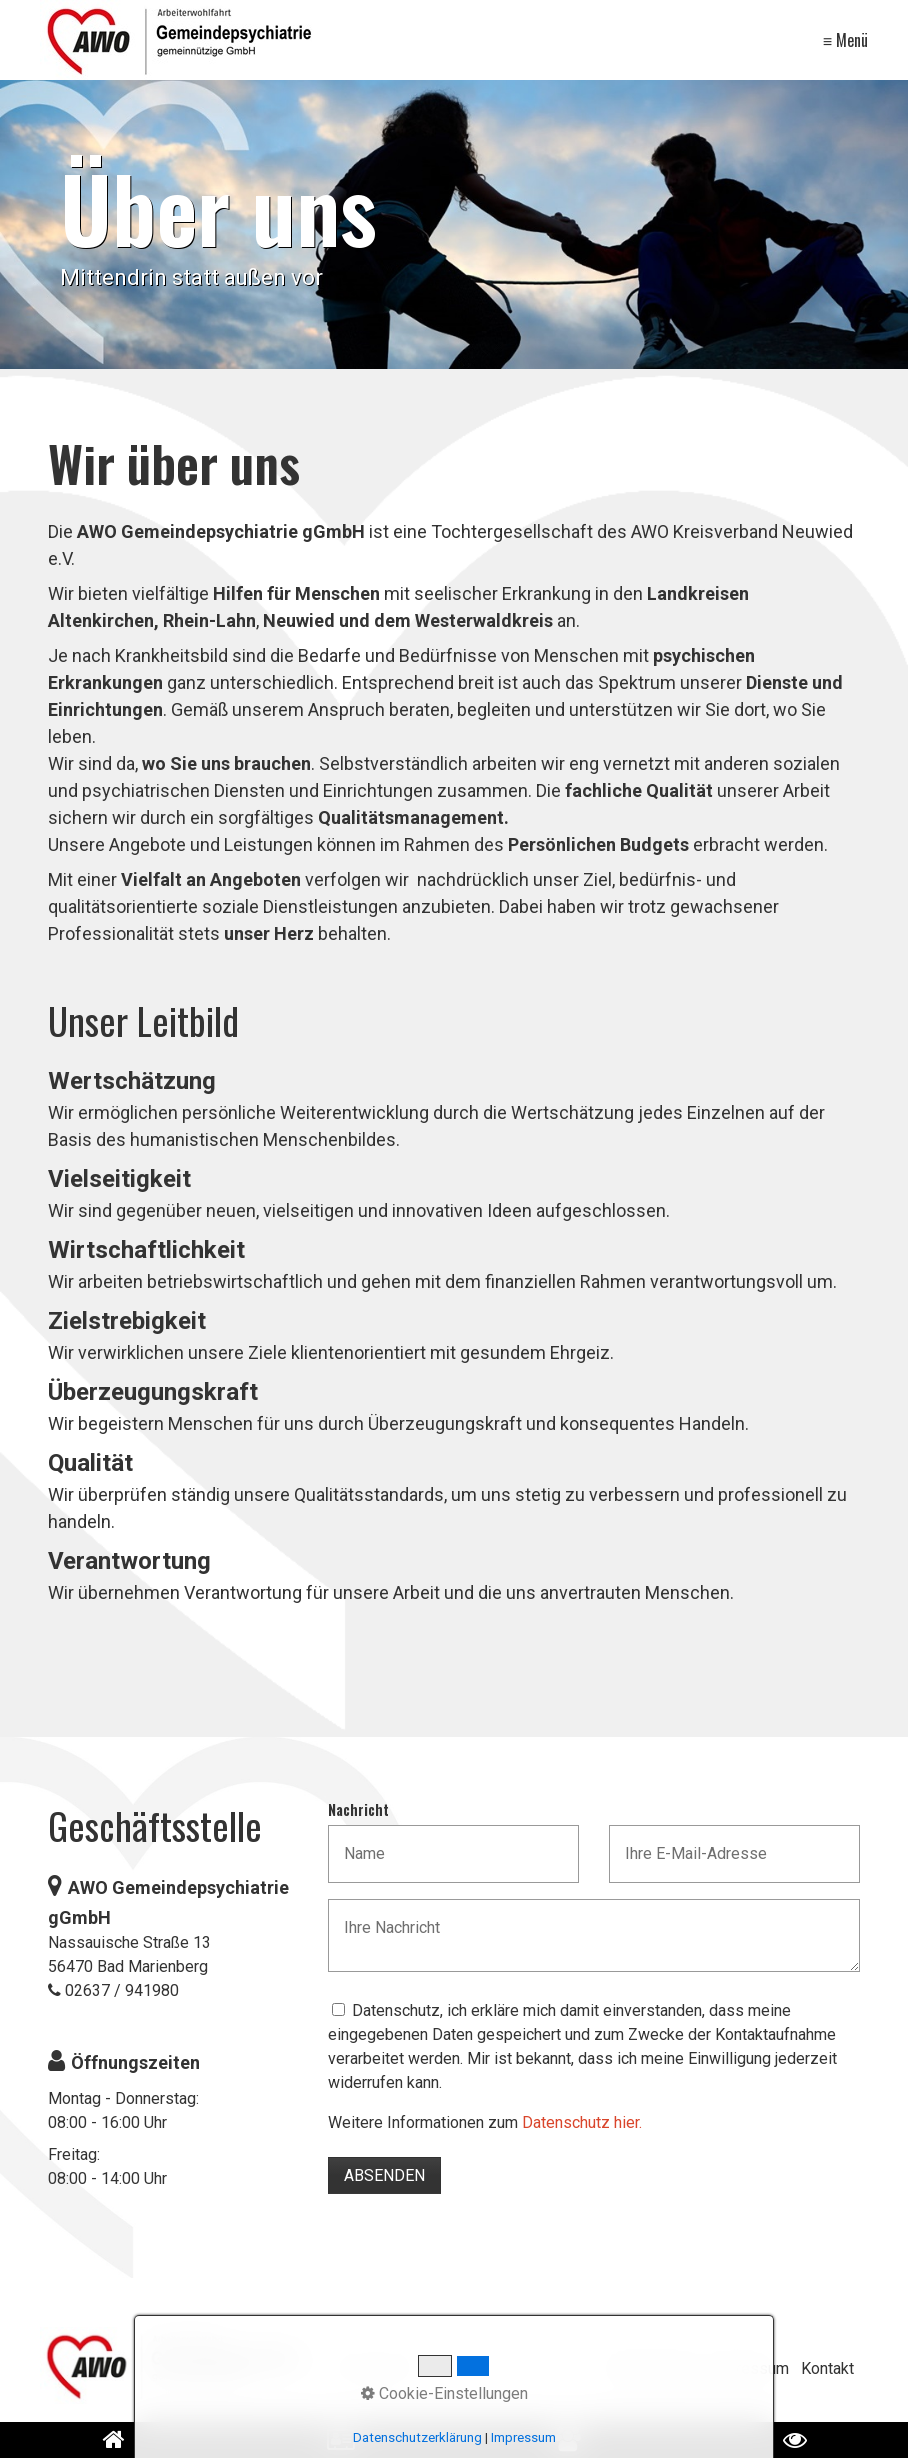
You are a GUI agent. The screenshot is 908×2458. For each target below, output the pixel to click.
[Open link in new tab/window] (567, 2440)
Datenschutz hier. (582, 2122)
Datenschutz (653, 2368)
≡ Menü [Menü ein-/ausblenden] (845, 40)
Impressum (749, 2368)
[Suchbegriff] (449, 2369)
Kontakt (827, 2368)
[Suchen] (555, 2369)
